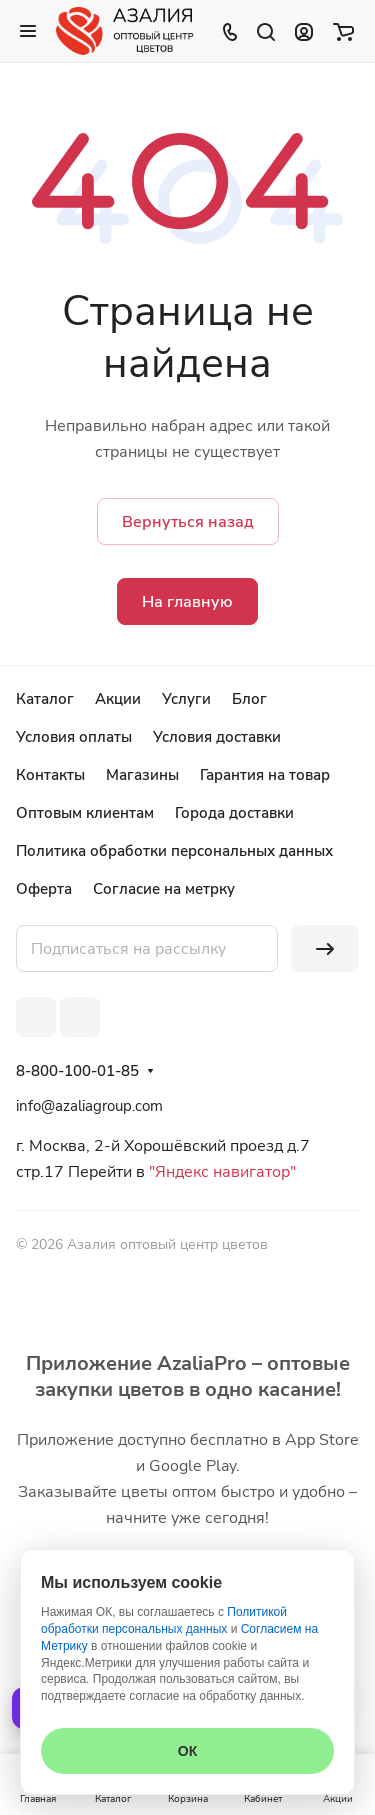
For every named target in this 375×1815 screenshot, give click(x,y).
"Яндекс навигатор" (220, 1172)
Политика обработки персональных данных (174, 851)
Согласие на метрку (164, 889)
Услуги (186, 699)
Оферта (44, 889)
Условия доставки (217, 737)
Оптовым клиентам (85, 813)
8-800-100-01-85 (77, 1071)
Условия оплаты (74, 737)
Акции (118, 699)
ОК (187, 1751)
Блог (249, 699)
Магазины (142, 775)
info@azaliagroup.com (89, 1106)
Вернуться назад (188, 522)
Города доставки (234, 813)
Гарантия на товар (265, 775)
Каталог (45, 699)
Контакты (50, 775)
